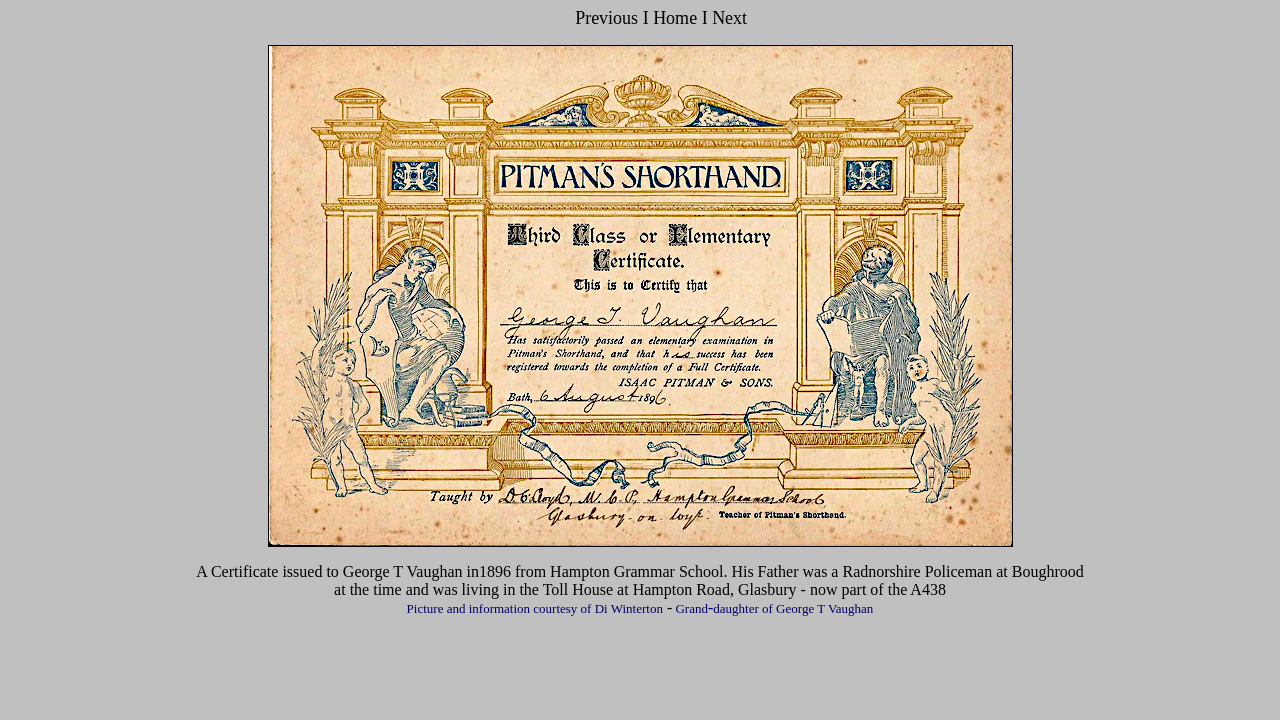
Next (728, 18)
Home (677, 18)
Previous (606, 18)
